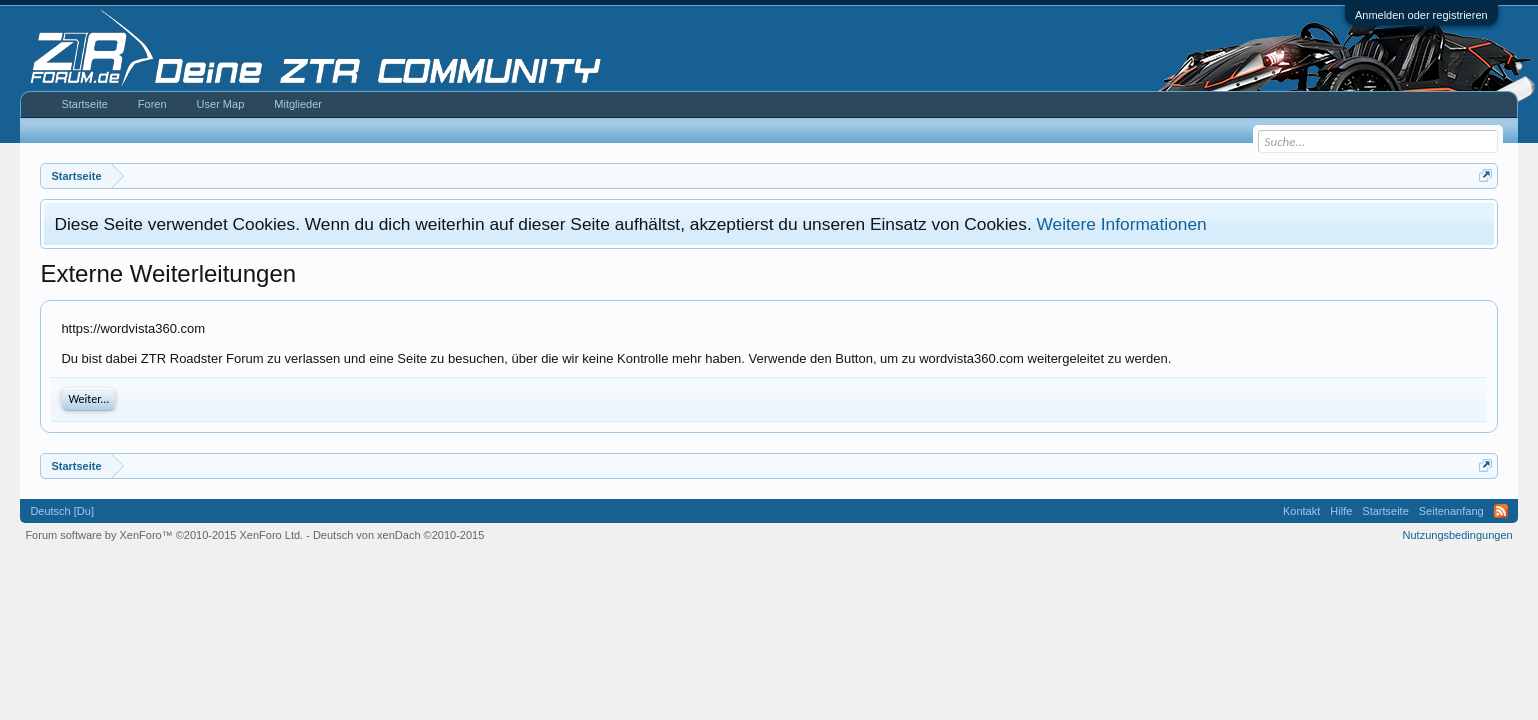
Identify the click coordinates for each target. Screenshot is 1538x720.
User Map (221, 104)
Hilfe (1341, 511)
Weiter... (88, 399)
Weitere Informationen (1122, 224)
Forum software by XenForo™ (164, 535)
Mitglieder (298, 104)
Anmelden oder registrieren (1421, 15)
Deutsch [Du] (62, 511)
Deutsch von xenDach (398, 535)
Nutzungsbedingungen (1458, 535)
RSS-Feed (1501, 511)
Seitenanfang (1451, 511)
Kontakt (1301, 511)
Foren (152, 104)
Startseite (84, 104)
